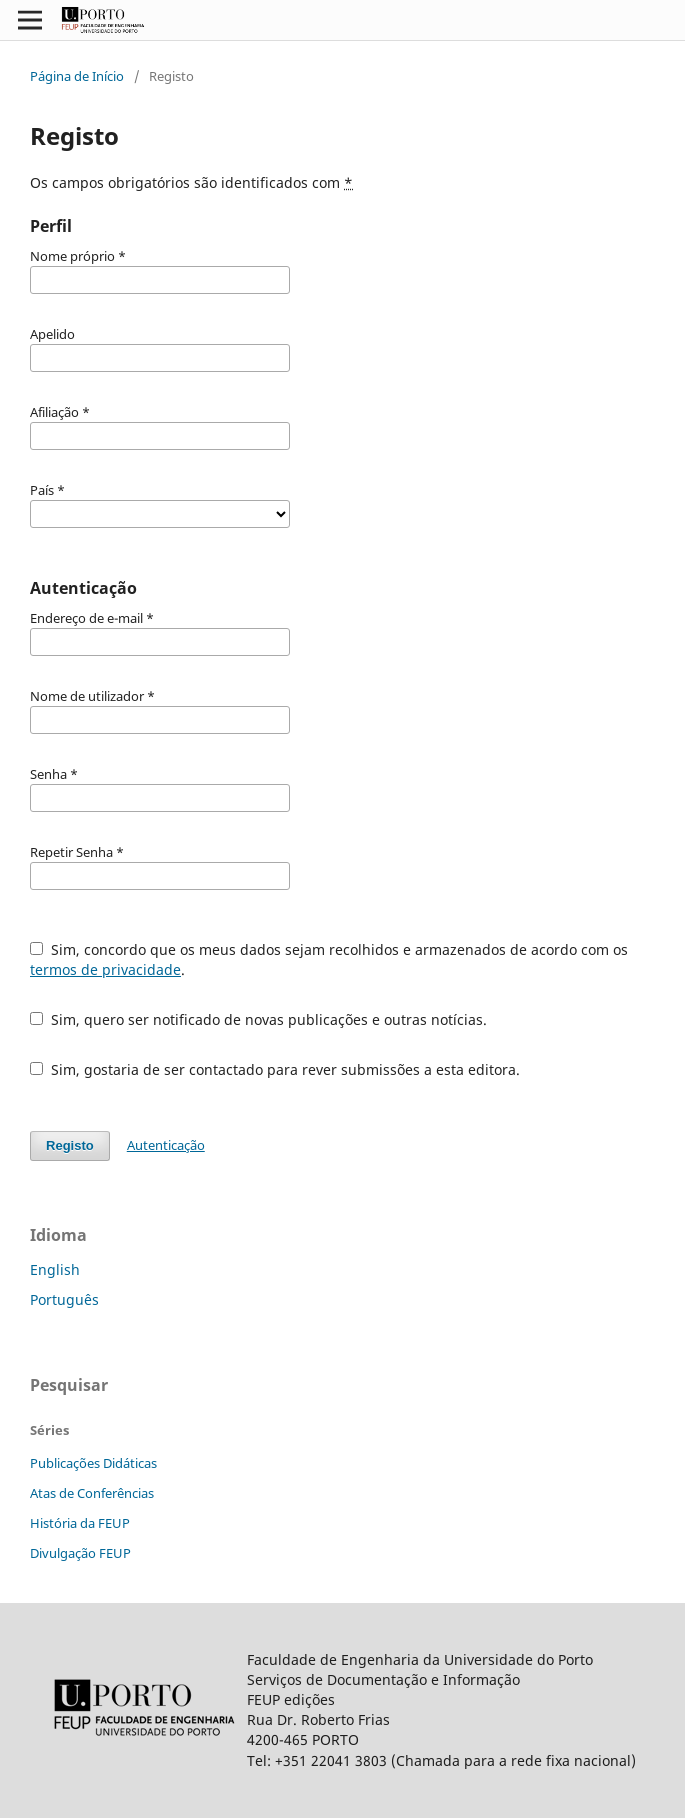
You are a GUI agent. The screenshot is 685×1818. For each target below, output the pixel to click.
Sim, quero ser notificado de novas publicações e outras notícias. (258, 1019)
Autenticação (166, 1145)
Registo (70, 1145)
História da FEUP (80, 1523)
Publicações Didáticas (93, 1463)
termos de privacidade (105, 969)
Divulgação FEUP (80, 1553)
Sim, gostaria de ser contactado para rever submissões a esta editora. (275, 1069)
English (55, 1269)
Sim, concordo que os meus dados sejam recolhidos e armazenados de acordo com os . (329, 959)
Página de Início (77, 76)
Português (64, 1299)
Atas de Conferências (92, 1493)
